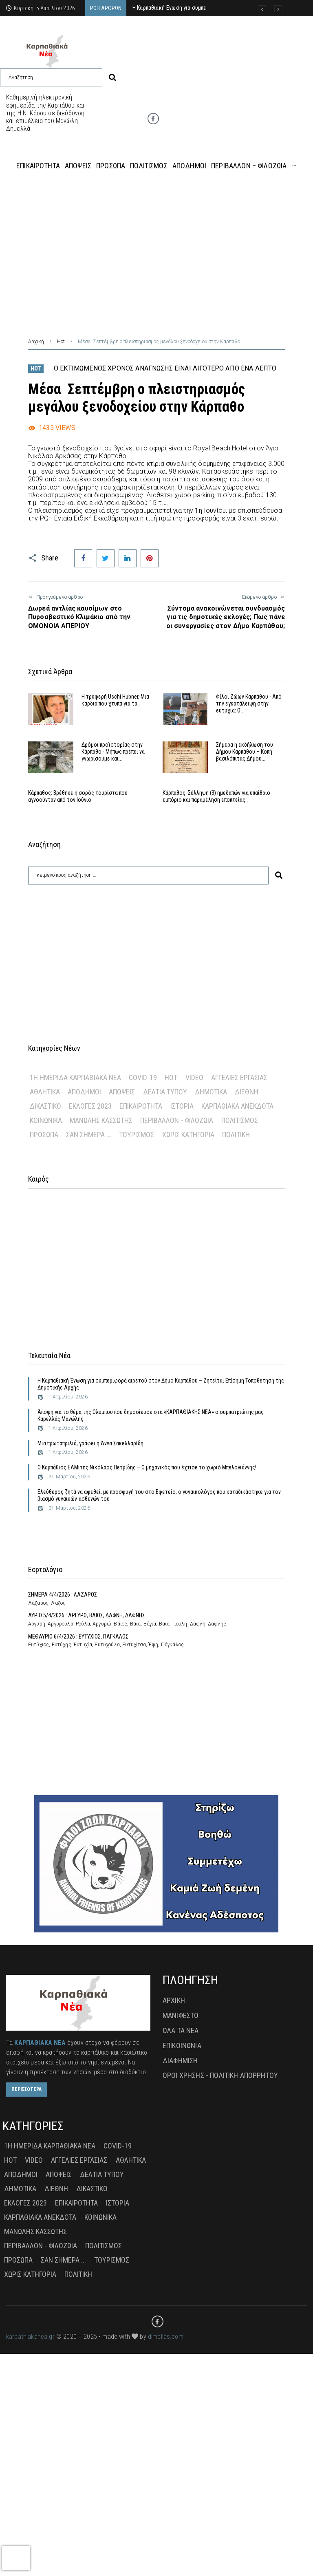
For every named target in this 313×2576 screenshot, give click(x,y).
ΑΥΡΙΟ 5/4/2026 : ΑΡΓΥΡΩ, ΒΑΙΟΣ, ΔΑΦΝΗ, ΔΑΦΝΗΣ (86, 1615)
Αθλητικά (45, 1091)
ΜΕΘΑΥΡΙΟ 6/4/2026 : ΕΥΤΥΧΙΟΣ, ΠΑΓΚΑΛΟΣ (78, 1636)
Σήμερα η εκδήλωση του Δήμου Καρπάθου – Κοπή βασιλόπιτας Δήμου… (244, 751)
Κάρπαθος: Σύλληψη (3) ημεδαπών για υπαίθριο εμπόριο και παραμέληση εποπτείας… (216, 796)
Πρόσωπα (44, 1134)
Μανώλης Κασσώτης (101, 1120)
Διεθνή (246, 1091)
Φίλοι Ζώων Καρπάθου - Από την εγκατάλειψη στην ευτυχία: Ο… (249, 703)
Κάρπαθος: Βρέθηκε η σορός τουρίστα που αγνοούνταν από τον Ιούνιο (78, 796)
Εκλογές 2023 (90, 1106)
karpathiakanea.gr (30, 2336)
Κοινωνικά (46, 1120)
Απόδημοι (84, 1091)
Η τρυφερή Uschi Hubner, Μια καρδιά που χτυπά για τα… (115, 700)
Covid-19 (143, 1077)
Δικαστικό (45, 1106)
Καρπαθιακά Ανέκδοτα (237, 1106)
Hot (61, 341)
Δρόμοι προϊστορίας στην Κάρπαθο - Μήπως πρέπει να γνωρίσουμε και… (113, 751)
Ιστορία (182, 1106)
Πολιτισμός (239, 1120)
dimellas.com (165, 2336)
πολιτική (236, 1134)
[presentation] (16, 2558)
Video (194, 1077)
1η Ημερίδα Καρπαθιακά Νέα (75, 1077)
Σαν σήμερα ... (88, 1134)
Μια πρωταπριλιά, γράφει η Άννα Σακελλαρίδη (90, 1443)
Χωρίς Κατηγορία (188, 1134)
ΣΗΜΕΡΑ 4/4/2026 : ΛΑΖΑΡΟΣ (62, 1594)
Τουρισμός (136, 1134)
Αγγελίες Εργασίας (239, 1077)
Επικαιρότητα (140, 1106)
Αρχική (36, 341)
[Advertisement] (156, 247)
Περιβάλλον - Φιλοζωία (176, 1120)
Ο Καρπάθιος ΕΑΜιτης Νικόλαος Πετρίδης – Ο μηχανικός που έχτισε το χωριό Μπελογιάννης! (146, 1467)
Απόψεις (122, 1091)
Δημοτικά (211, 1091)
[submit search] (112, 77)
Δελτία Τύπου (165, 1091)
